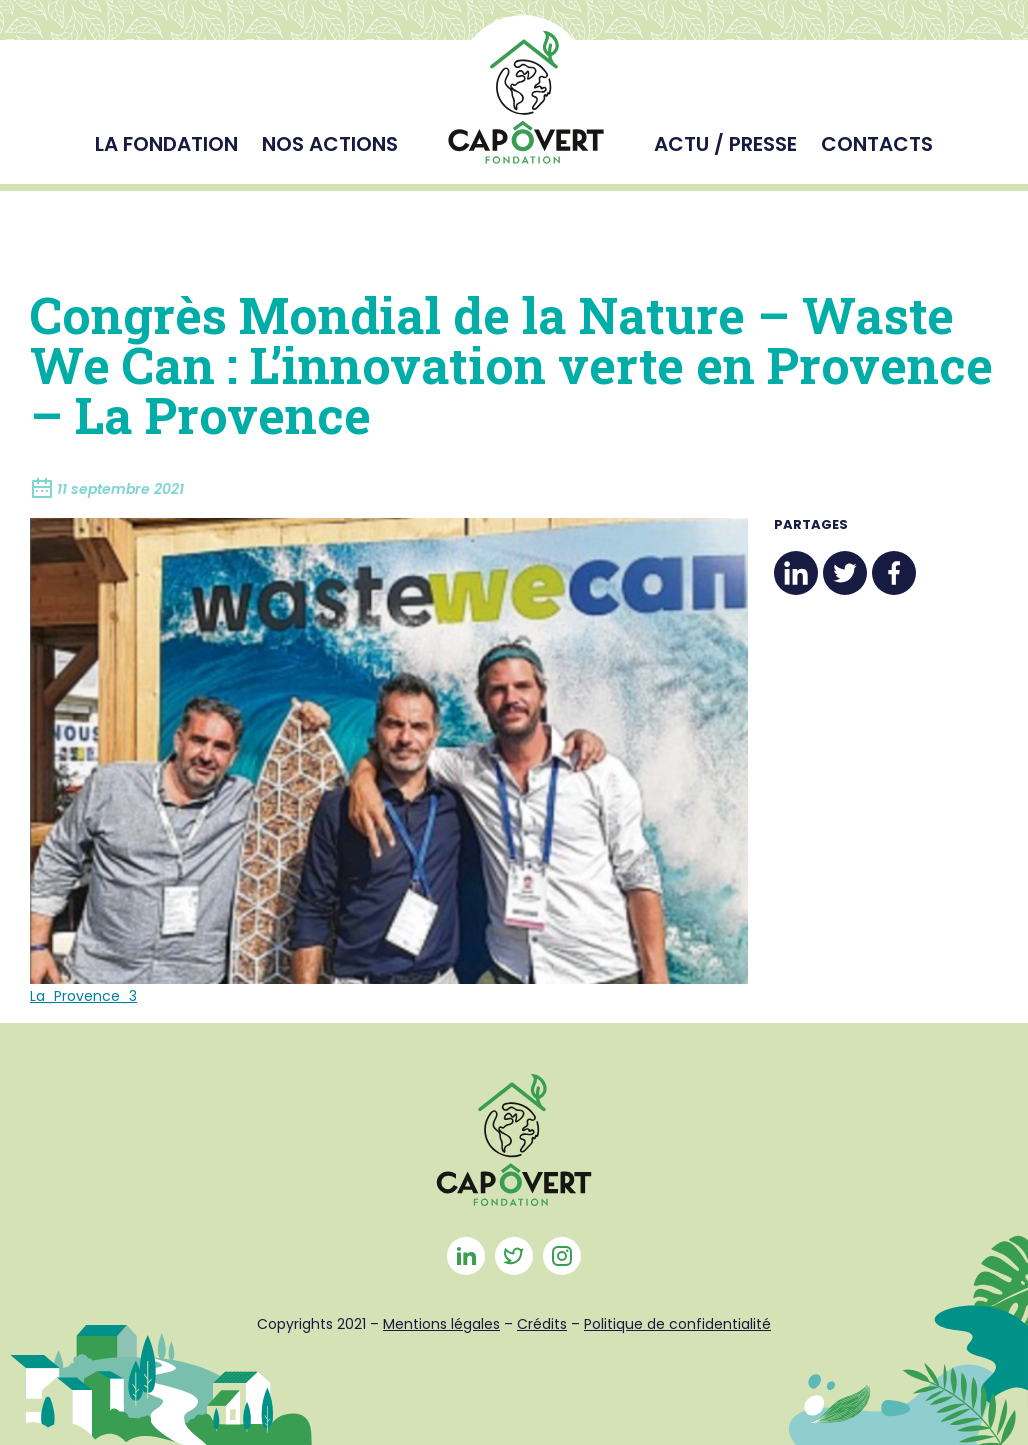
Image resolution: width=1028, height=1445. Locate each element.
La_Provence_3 (83, 996)
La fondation (166, 144)
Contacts (877, 144)
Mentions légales (441, 1324)
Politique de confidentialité (677, 1324)
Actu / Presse (725, 144)
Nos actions (330, 144)
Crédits (542, 1324)
